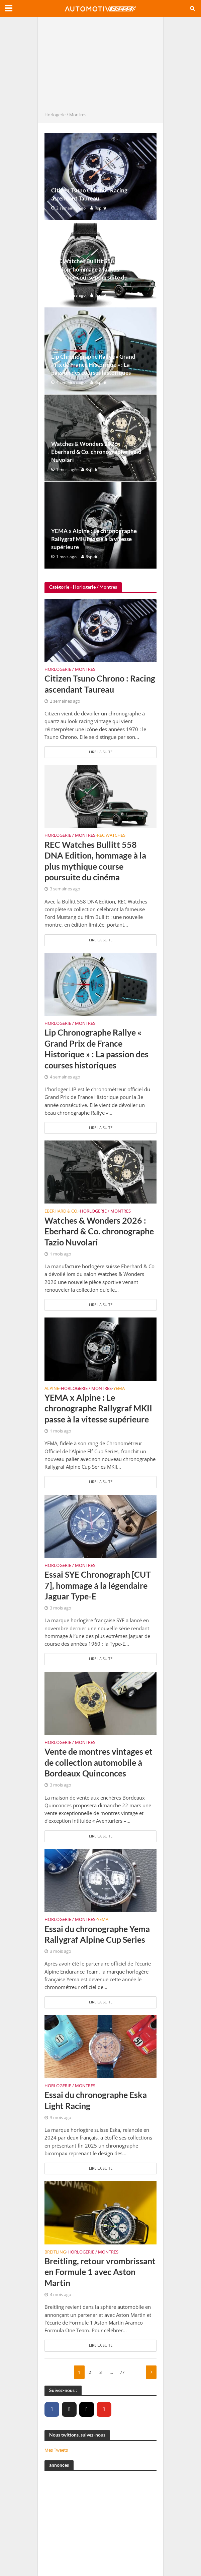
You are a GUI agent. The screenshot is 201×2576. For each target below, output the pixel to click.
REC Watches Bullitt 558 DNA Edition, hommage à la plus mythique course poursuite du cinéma (89, 273)
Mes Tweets (56, 2450)
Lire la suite (100, 752)
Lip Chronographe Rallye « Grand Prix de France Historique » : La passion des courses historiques (93, 364)
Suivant (151, 2372)
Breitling (55, 2252)
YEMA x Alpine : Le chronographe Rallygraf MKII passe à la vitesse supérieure (94, 538)
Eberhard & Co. (61, 1211)
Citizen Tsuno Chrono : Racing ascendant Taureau (89, 194)
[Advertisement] (100, 66)
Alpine (51, 1389)
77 (122, 2372)
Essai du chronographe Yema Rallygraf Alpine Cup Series (97, 1934)
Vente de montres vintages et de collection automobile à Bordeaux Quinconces (98, 1762)
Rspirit (100, 208)
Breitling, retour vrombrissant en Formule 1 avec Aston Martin (100, 2272)
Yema (119, 1389)
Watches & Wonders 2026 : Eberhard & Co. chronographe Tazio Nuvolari (96, 451)
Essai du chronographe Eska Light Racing (95, 2100)
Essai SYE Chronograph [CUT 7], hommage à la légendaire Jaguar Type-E (97, 1585)
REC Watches (111, 835)
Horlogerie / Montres (69, 669)
